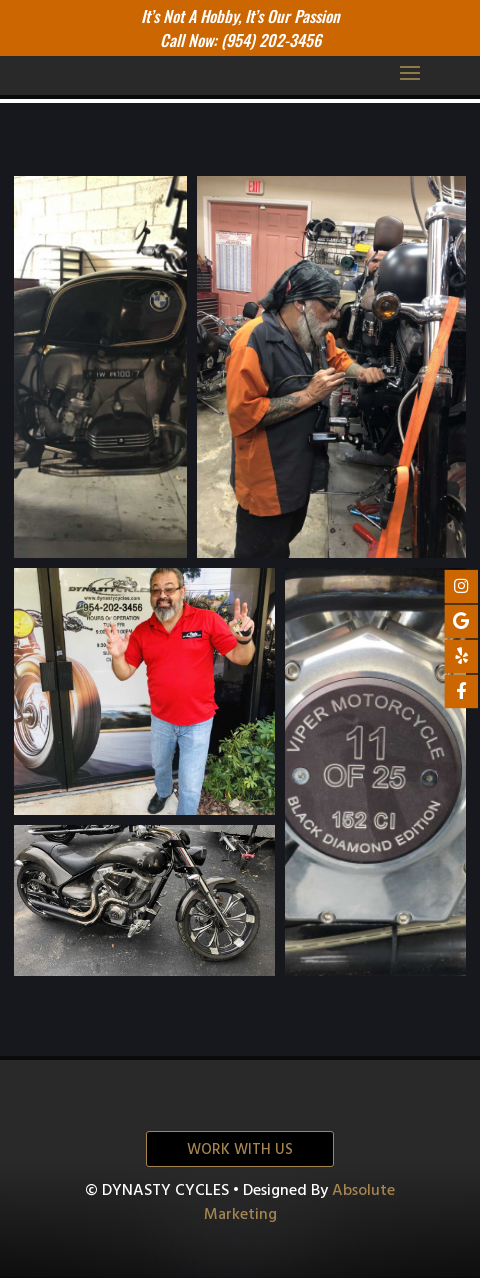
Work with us (240, 1150)
